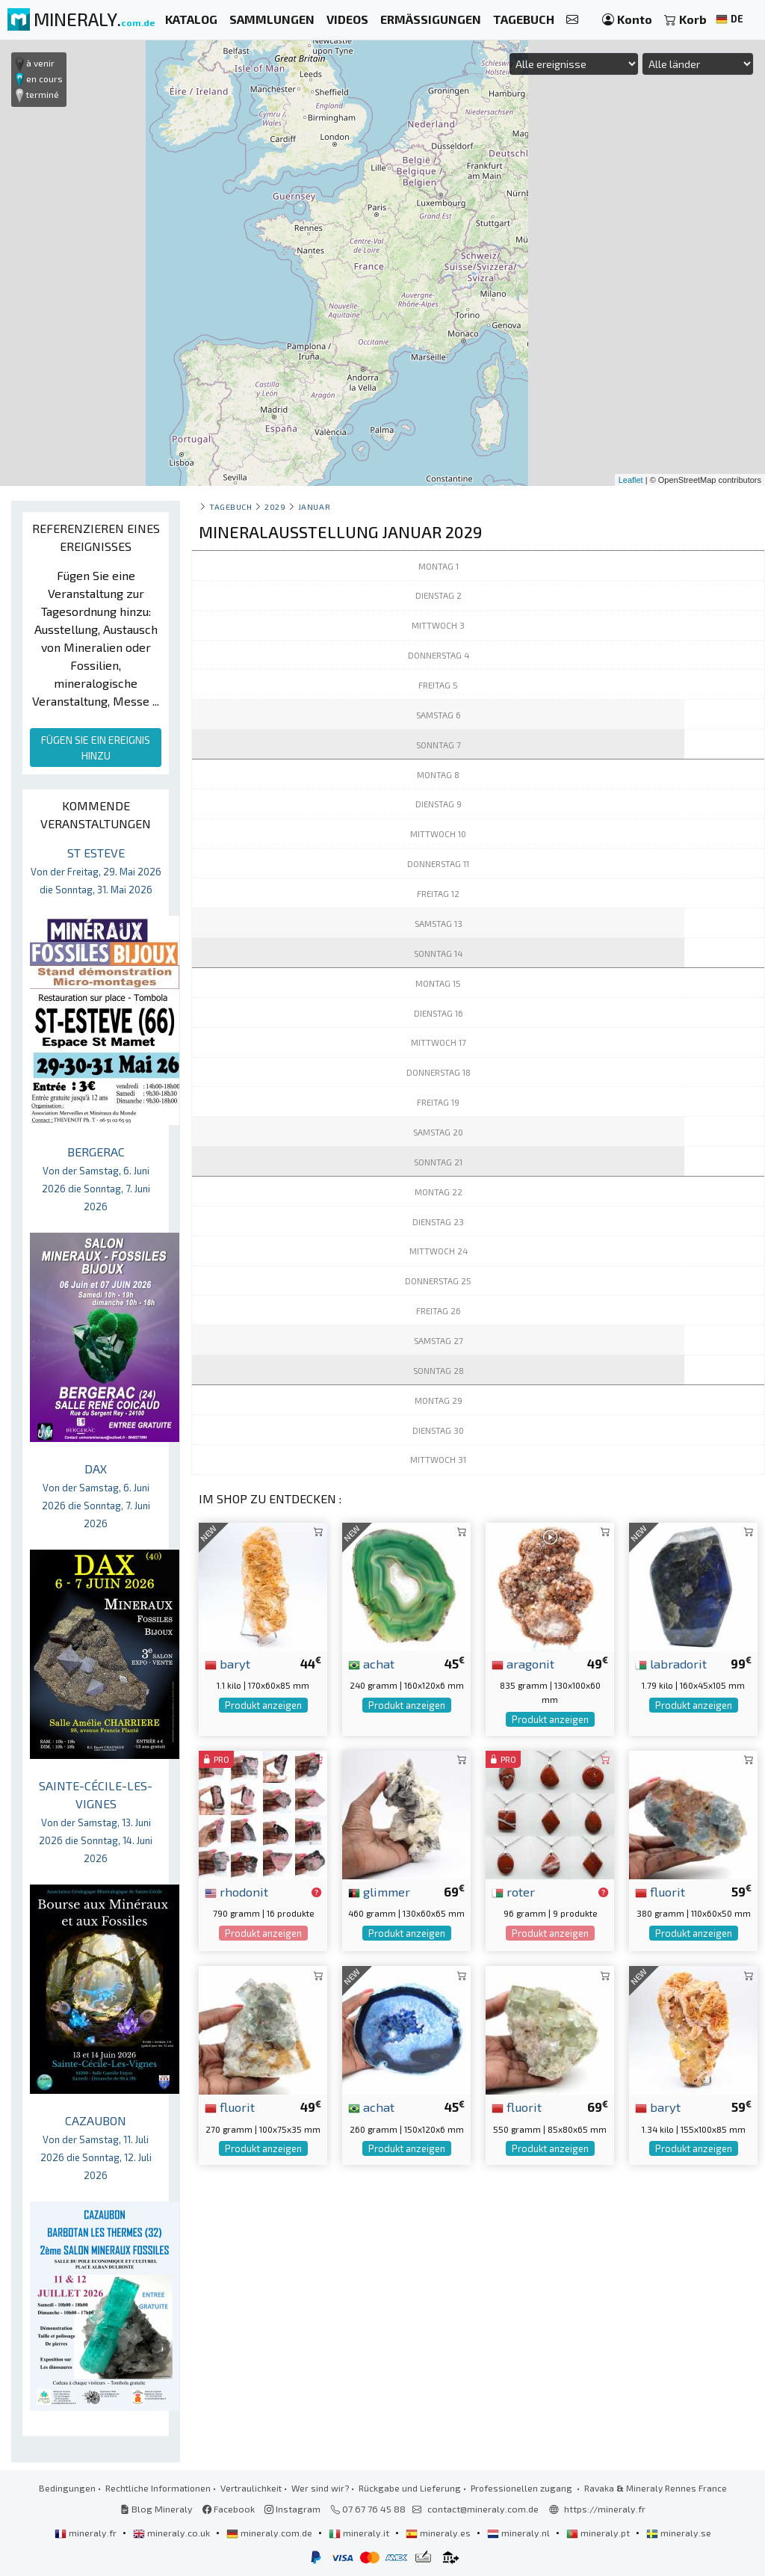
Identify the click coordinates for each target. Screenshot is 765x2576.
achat (371, 1663)
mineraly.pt (599, 2532)
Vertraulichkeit (251, 2488)
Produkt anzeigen (263, 1705)
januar (314, 506)
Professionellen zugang (522, 2488)
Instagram (292, 2508)
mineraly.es (439, 2532)
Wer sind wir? (320, 2488)
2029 (274, 506)
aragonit (523, 1663)
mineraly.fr (87, 2532)
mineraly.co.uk (172, 2532)
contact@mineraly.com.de (483, 2508)
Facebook (228, 2508)
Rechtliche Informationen (158, 2488)
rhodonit (236, 1891)
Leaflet (631, 479)
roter (513, 1891)
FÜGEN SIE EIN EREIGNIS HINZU (95, 747)
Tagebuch (230, 506)
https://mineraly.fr (604, 2508)
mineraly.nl (519, 2532)
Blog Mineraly (156, 2508)
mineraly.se (678, 2532)
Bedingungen (67, 2488)
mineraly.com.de (270, 2532)
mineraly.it (360, 2532)
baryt (227, 1663)
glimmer (379, 1891)
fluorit (660, 1891)
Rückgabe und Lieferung (410, 2488)
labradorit (671, 1663)
